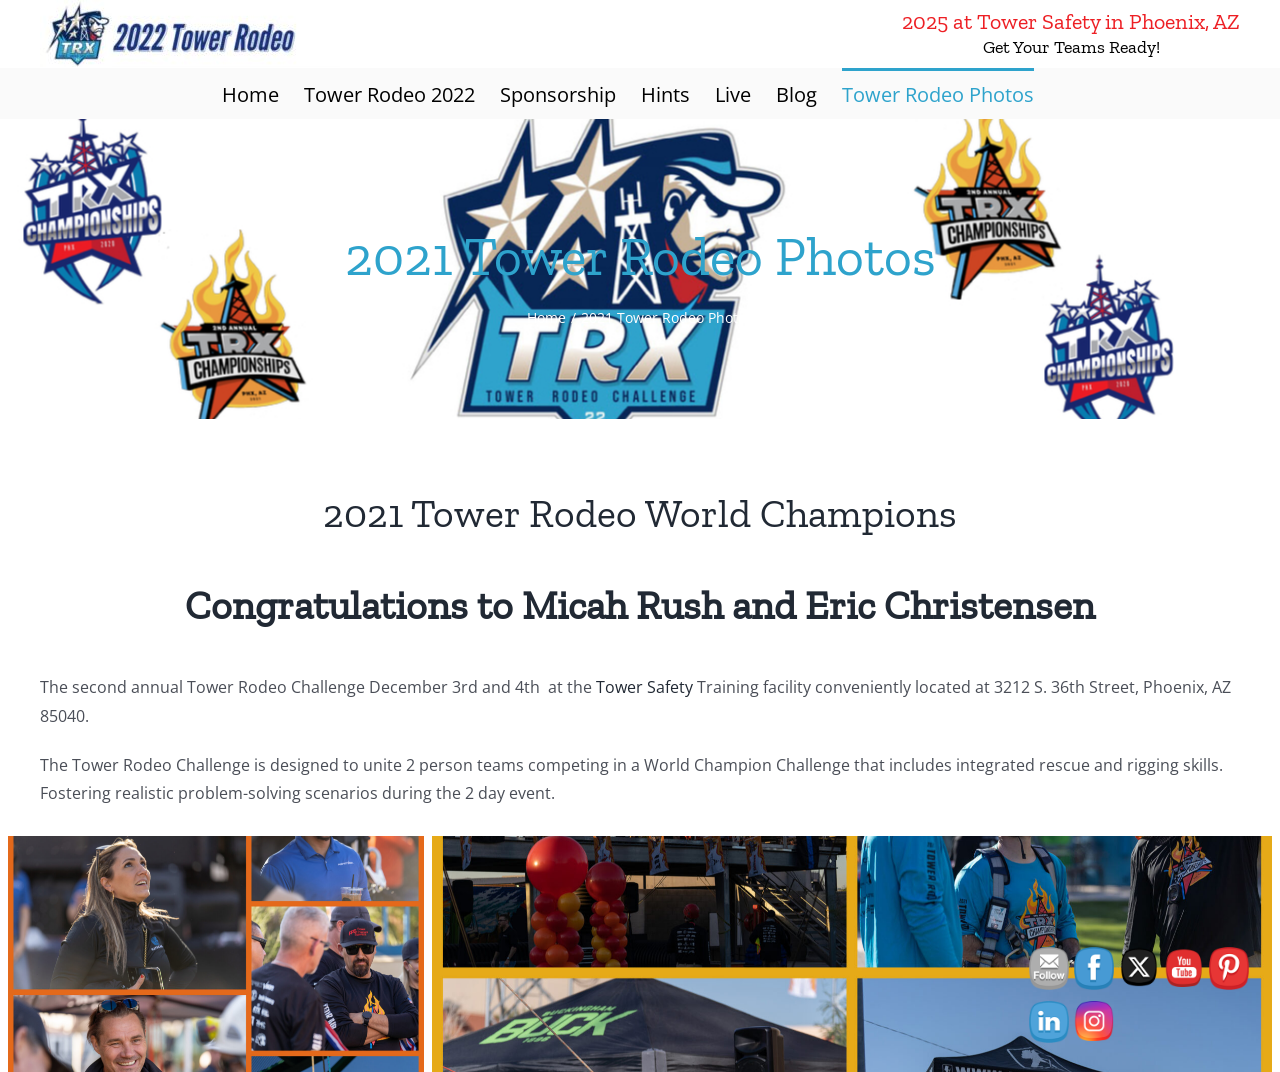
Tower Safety (644, 687)
